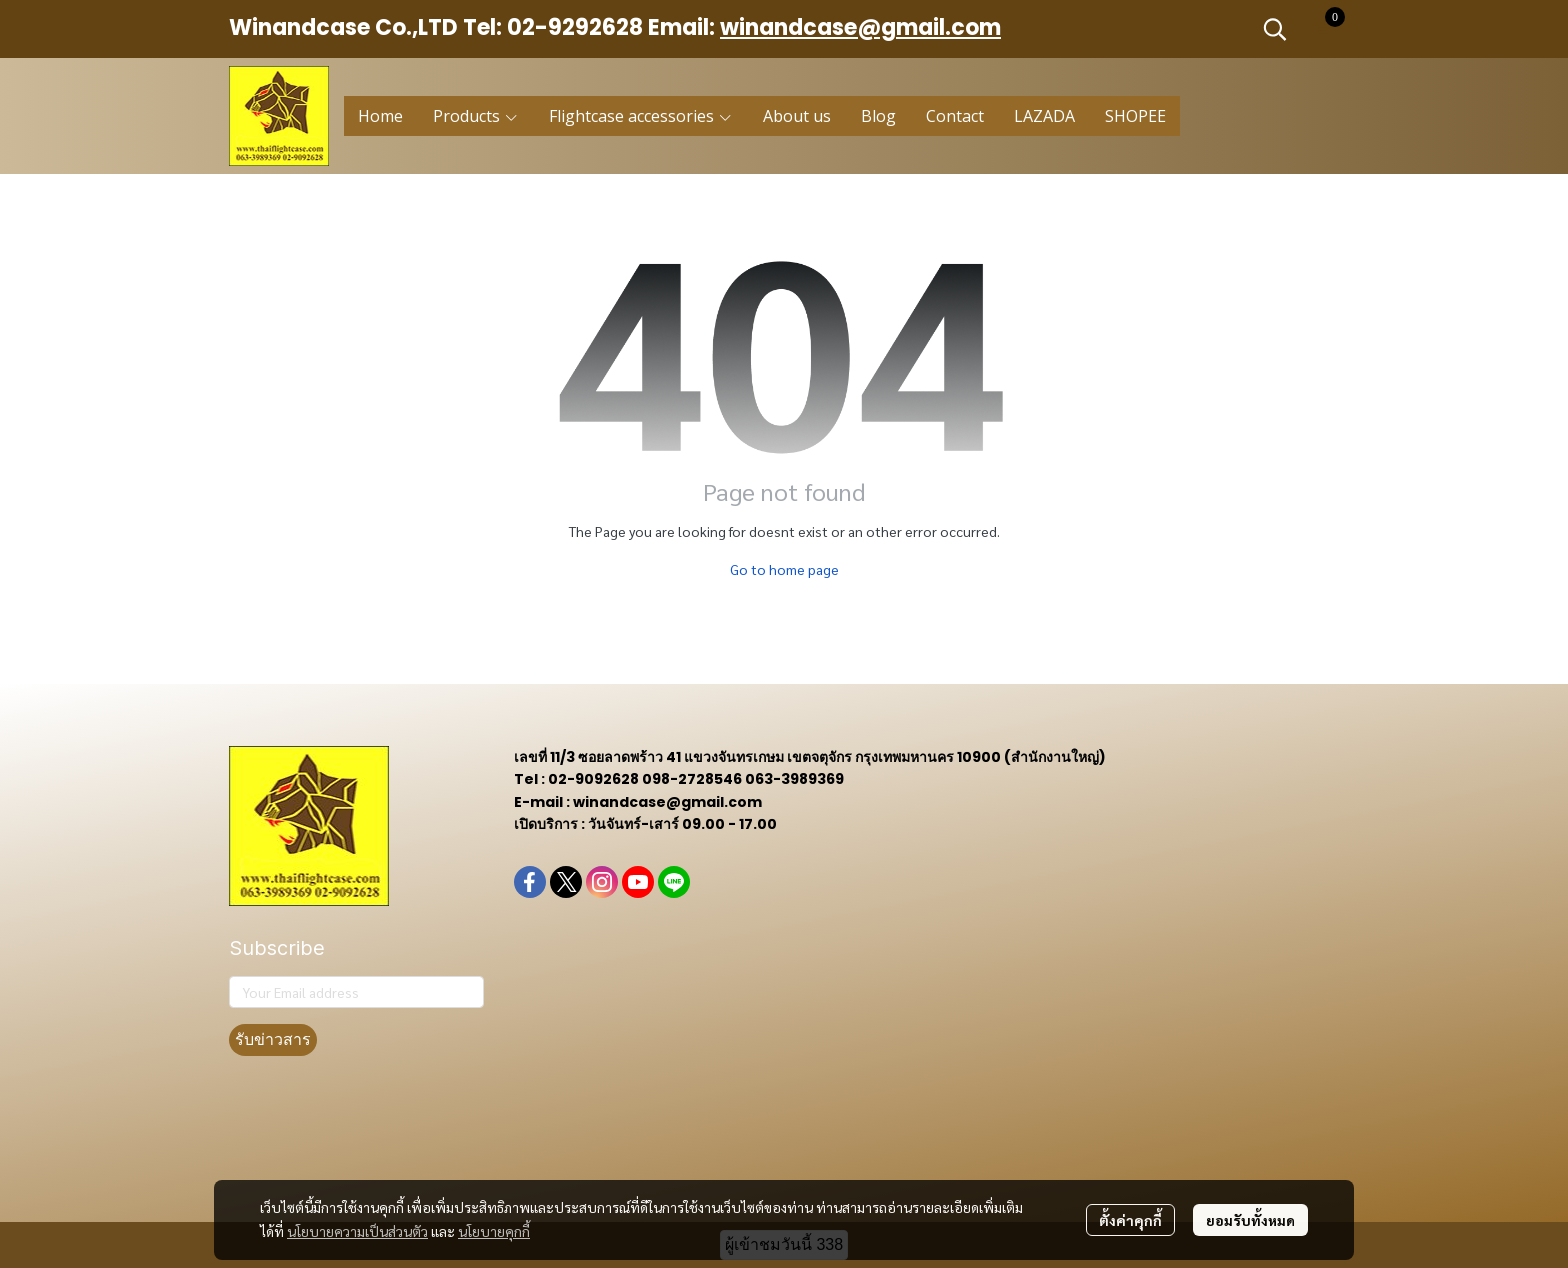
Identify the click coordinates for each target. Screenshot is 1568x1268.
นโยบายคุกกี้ (494, 1231)
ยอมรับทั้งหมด (1250, 1220)
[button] (1275, 29)
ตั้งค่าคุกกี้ (1130, 1220)
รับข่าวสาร (273, 1039)
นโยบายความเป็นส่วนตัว (357, 1231)
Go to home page (784, 569)
